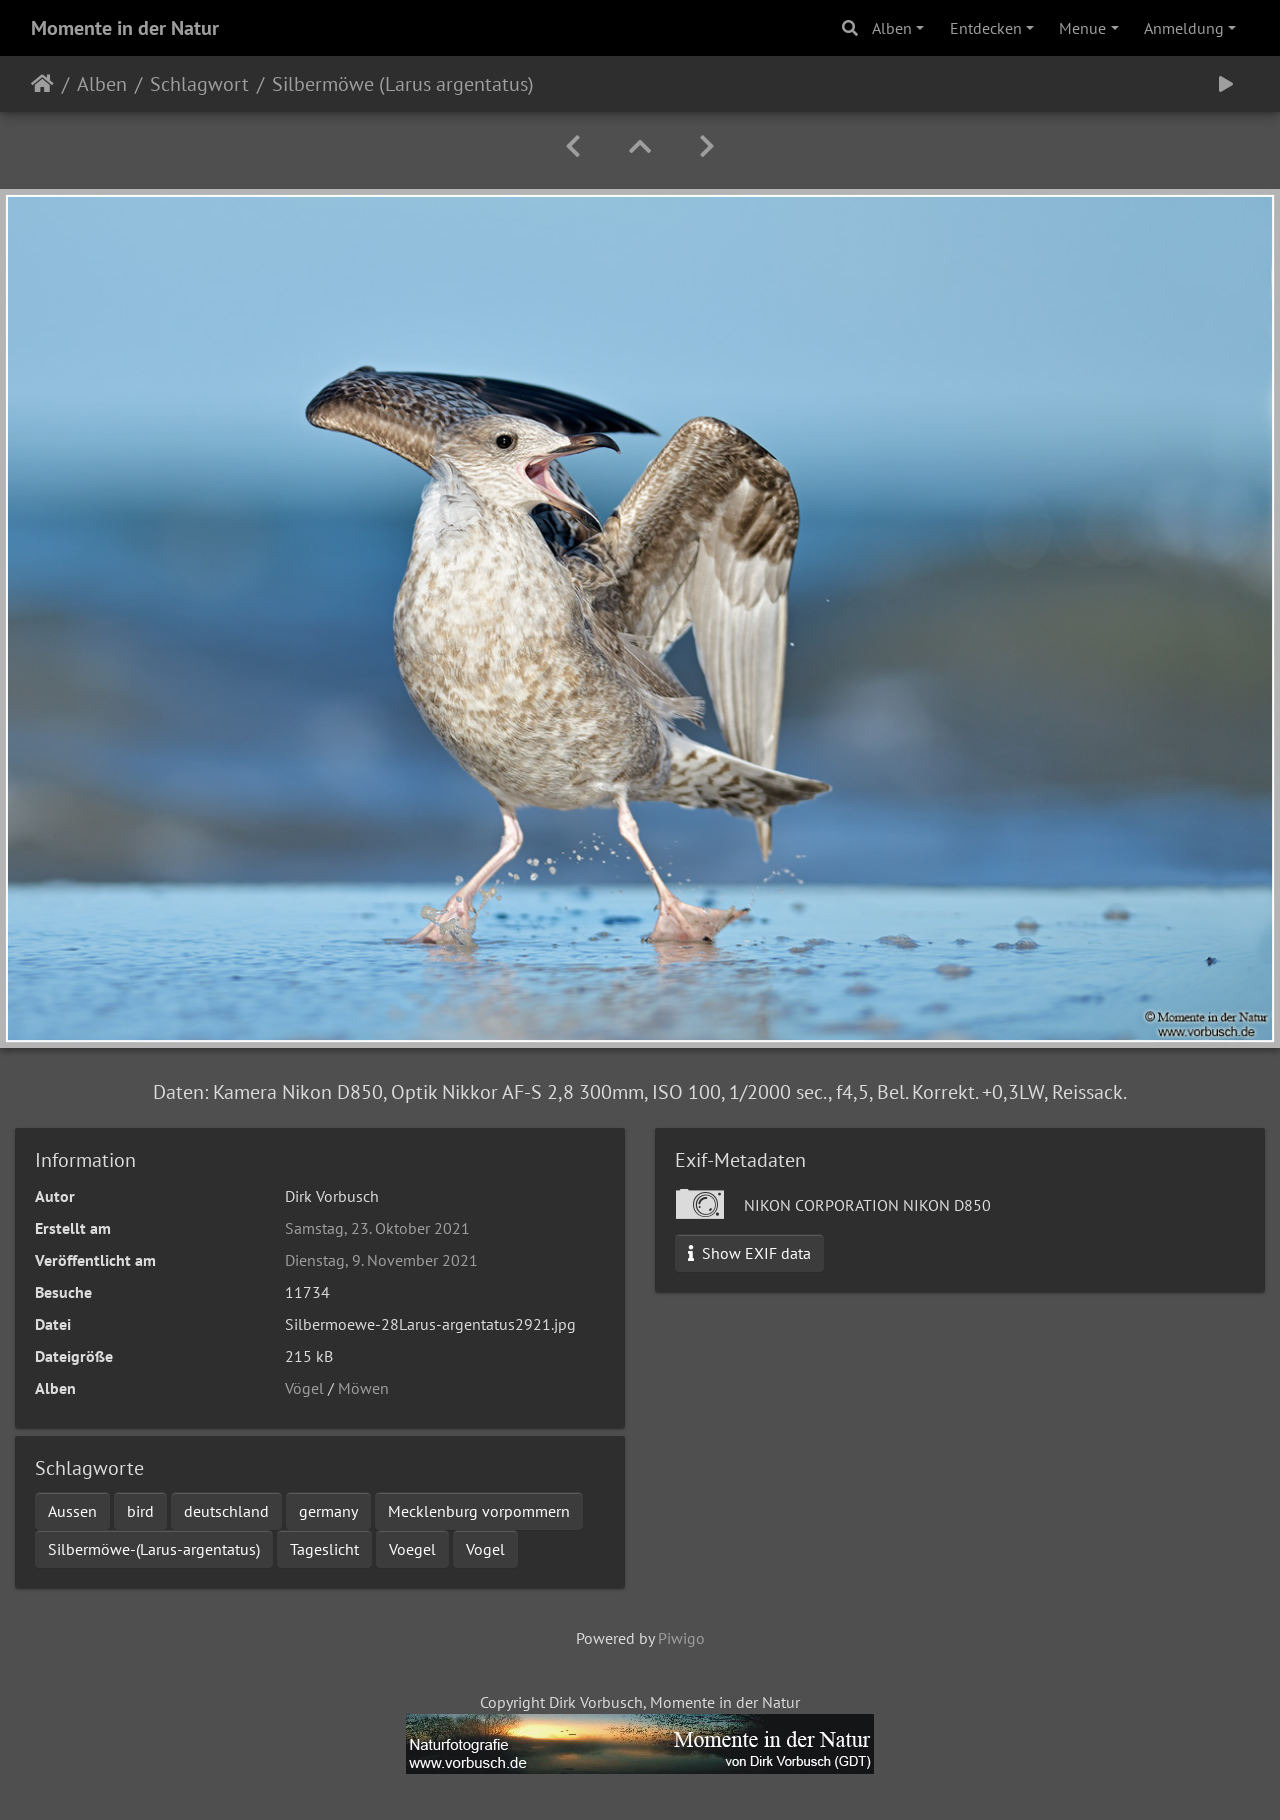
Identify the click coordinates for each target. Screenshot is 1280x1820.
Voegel (412, 1549)
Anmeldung (1184, 28)
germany (328, 1511)
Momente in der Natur (125, 28)
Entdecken (986, 28)
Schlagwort (199, 84)
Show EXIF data (749, 1253)
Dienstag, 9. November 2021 (381, 1260)
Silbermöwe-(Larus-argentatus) (154, 1549)
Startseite (42, 84)
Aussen (72, 1511)
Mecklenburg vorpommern (479, 1511)
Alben (892, 28)
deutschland (226, 1511)
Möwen (363, 1388)
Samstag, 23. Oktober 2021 (377, 1228)
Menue (1082, 28)
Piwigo (681, 1638)
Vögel (304, 1388)
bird (140, 1511)
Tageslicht (324, 1549)
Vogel (485, 1549)
